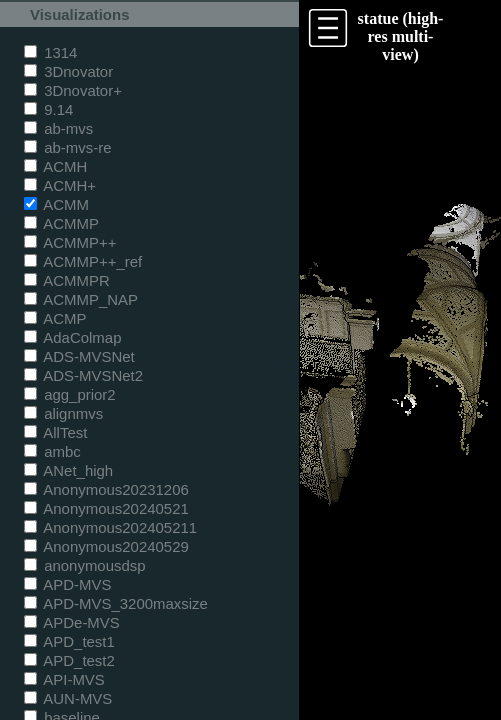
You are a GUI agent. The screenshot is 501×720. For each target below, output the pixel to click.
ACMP (55, 318)
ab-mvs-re (67, 147)
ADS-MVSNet (79, 356)
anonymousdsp (85, 565)
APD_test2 (69, 660)
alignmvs (63, 413)
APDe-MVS (72, 622)
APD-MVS (67, 584)
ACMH (55, 166)
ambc (52, 451)
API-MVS (64, 679)
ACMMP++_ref (83, 261)
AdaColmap (72, 337)
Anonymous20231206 (106, 489)
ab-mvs (58, 128)
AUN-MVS (68, 698)
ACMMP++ (70, 242)
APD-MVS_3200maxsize (116, 603)
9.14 (48, 109)
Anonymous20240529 (106, 546)
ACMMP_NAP (81, 299)
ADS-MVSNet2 (83, 375)
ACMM (56, 204)
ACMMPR (67, 280)
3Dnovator (68, 71)
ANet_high (68, 470)
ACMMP (61, 223)
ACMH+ (60, 185)
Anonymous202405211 (110, 527)
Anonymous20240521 (106, 508)
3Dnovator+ (73, 90)
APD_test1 (69, 641)
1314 (50, 52)
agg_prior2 (70, 394)
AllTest (55, 432)
